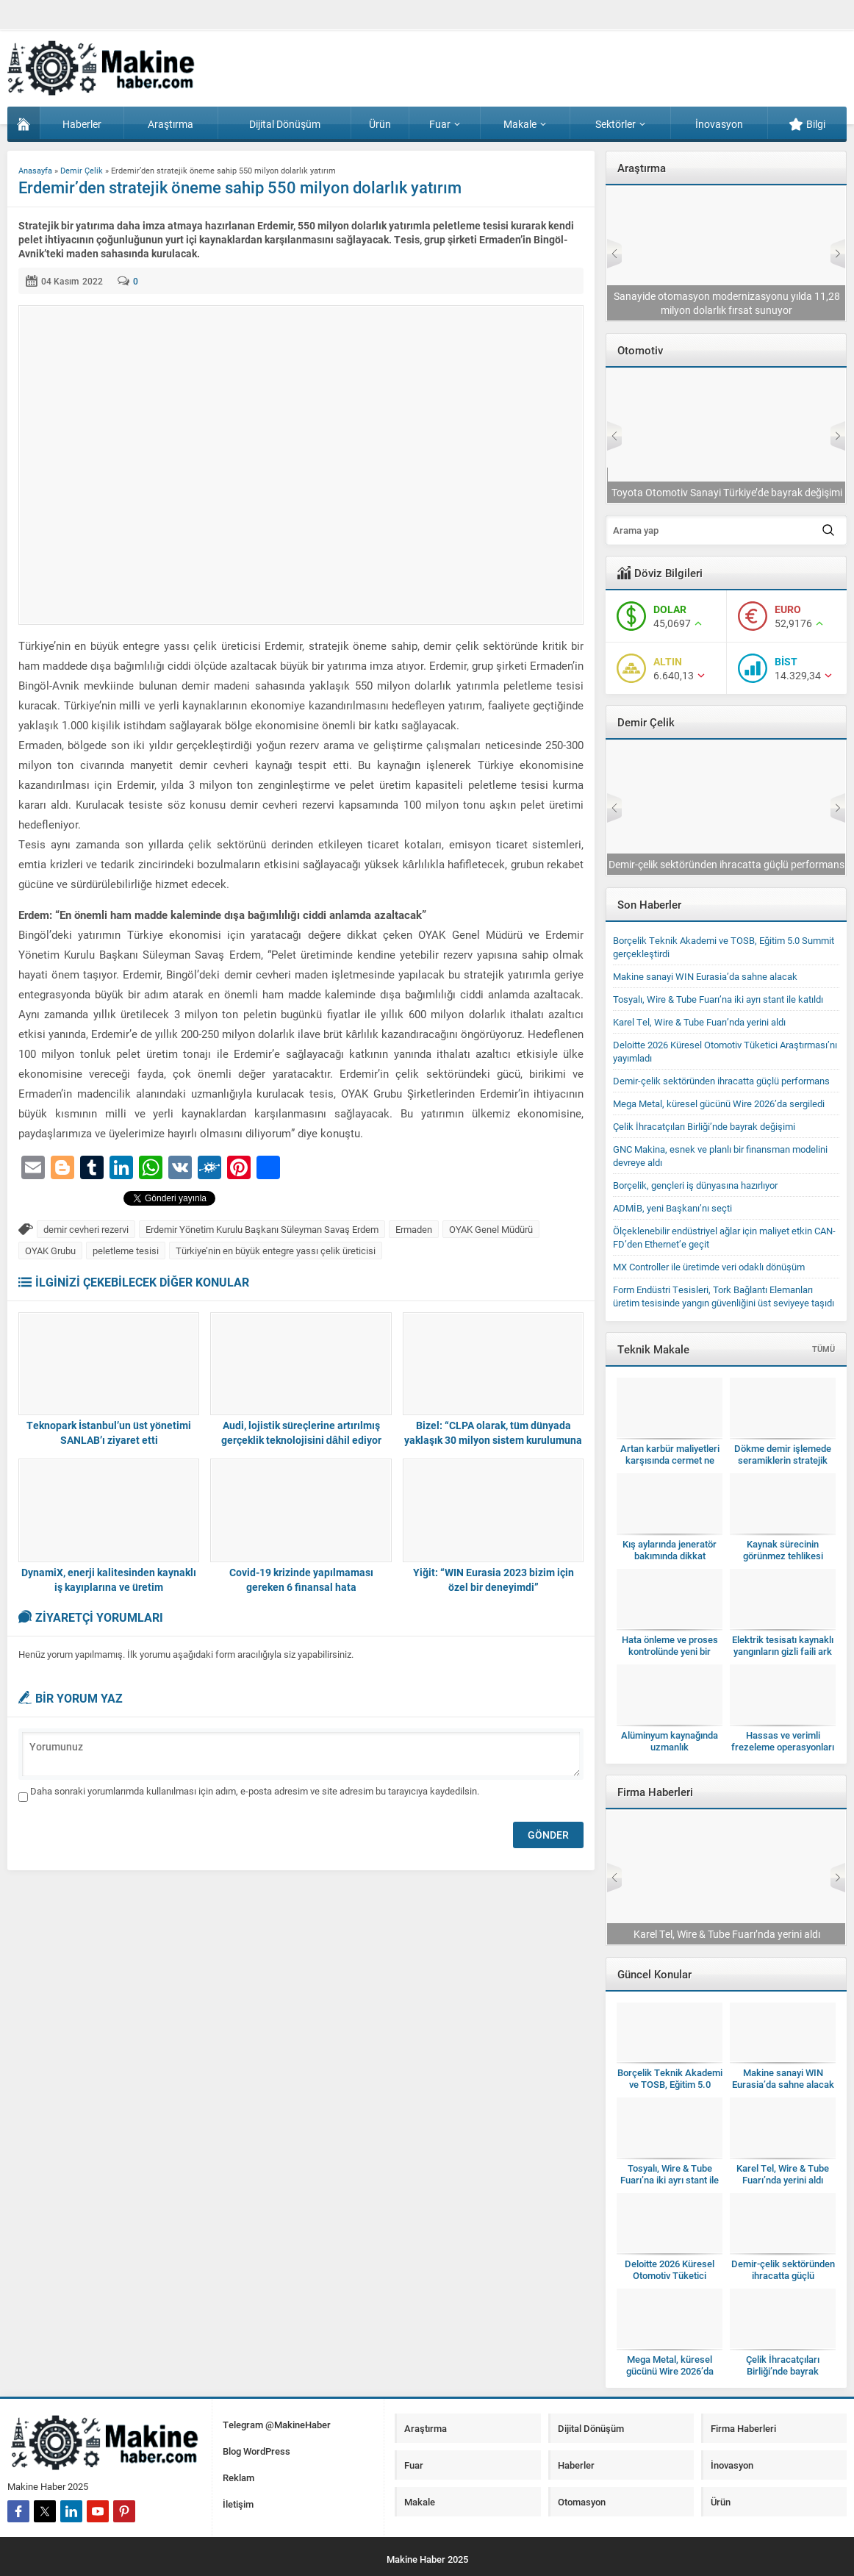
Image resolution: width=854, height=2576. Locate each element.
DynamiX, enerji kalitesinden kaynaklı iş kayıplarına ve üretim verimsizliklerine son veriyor (108, 1587)
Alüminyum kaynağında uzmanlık (669, 1741)
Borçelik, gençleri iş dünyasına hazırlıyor (695, 1185)
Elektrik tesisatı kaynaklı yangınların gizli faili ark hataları (782, 1651)
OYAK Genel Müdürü (491, 1229)
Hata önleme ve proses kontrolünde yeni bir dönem (670, 1651)
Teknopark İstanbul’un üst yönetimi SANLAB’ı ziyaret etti (108, 1432)
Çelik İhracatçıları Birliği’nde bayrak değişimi (704, 1126)
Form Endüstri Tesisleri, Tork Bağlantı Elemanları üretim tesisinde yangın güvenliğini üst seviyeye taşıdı (723, 1296)
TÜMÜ (823, 1348)
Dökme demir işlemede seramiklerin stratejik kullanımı (782, 1460)
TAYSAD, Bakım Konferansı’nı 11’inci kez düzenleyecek (726, 485)
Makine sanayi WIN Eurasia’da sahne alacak (705, 976)
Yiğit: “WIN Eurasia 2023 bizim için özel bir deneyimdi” (493, 1579)
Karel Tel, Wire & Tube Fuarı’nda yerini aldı (699, 1021)
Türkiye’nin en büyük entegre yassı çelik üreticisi (276, 1250)
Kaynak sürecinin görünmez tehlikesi (783, 1549)
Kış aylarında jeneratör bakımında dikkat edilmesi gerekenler (669, 1555)
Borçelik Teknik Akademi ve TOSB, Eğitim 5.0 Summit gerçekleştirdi (669, 2084)
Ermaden (413, 1229)
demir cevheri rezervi (86, 1229)
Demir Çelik (81, 170)
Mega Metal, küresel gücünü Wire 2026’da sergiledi (719, 1103)
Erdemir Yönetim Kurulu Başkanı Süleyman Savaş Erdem (262, 1229)
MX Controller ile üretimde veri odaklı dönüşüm (709, 1266)
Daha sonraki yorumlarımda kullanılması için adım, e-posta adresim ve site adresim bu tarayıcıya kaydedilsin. (254, 1790)
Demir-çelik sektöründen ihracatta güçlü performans (721, 1080)
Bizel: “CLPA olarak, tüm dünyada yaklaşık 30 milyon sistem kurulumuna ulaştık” (493, 1439)
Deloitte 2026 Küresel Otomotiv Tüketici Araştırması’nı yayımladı (726, 303)
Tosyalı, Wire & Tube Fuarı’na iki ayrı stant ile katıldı (726, 864)
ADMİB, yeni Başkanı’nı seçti (672, 1207)
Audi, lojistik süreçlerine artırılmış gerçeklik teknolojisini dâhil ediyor (301, 1432)
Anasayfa (35, 170)
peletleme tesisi (126, 1250)
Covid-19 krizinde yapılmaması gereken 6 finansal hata (301, 1579)
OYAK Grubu (50, 1250)
